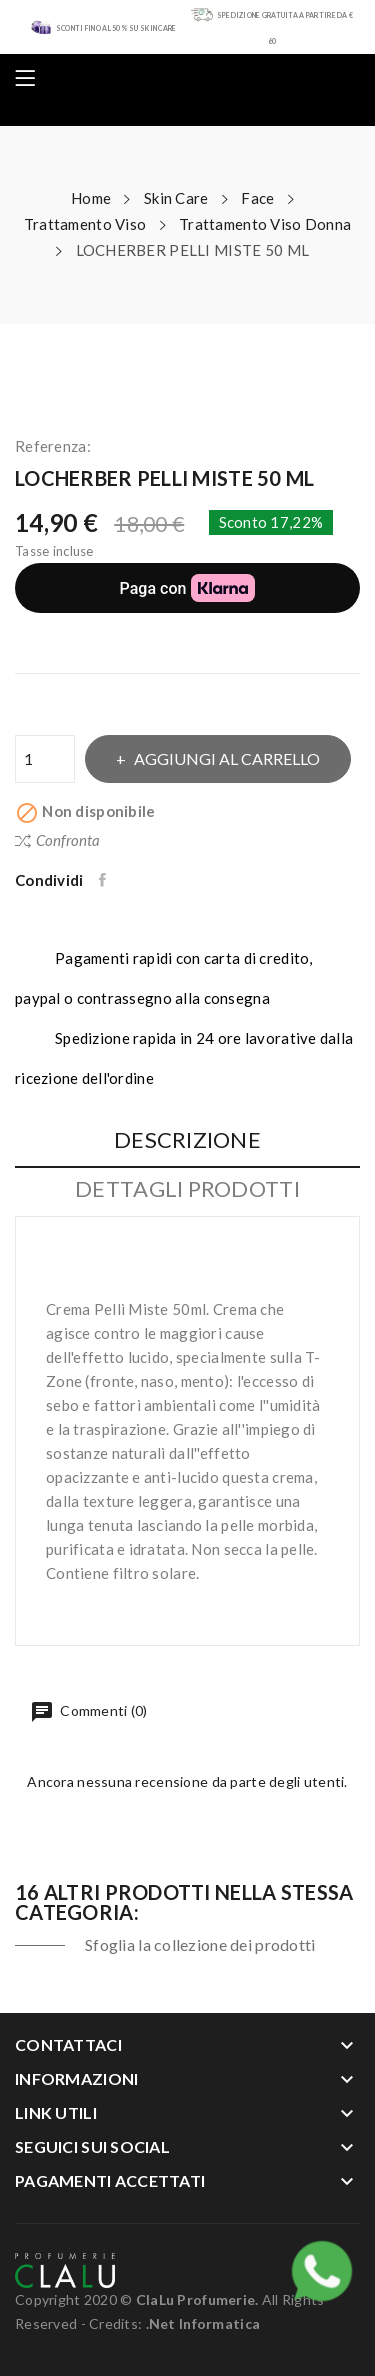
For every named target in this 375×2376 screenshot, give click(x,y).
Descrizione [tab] (187, 1140)
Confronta (57, 840)
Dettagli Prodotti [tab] (187, 1189)
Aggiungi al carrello (225, 758)
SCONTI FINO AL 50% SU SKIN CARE (116, 28)
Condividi (104, 880)
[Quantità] (45, 759)
